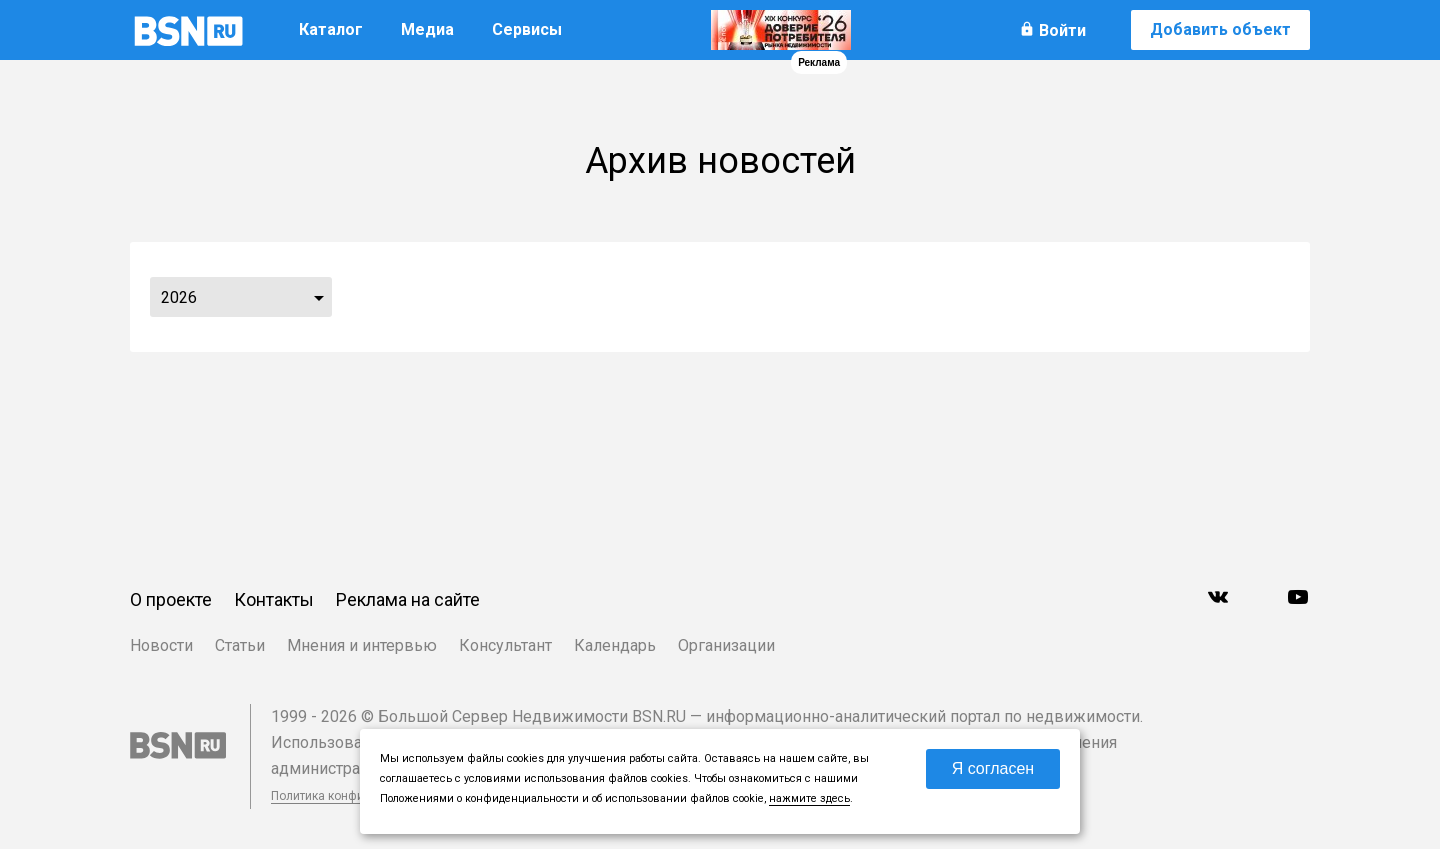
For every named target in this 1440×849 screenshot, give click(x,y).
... (319, 297)
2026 (179, 297)
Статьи (240, 645)
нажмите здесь (809, 798)
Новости (161, 645)
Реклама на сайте (408, 599)
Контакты (274, 599)
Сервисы (527, 29)
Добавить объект (1220, 29)
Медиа (427, 29)
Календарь (615, 645)
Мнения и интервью (362, 645)
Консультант (505, 645)
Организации (726, 645)
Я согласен (993, 768)
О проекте (171, 599)
